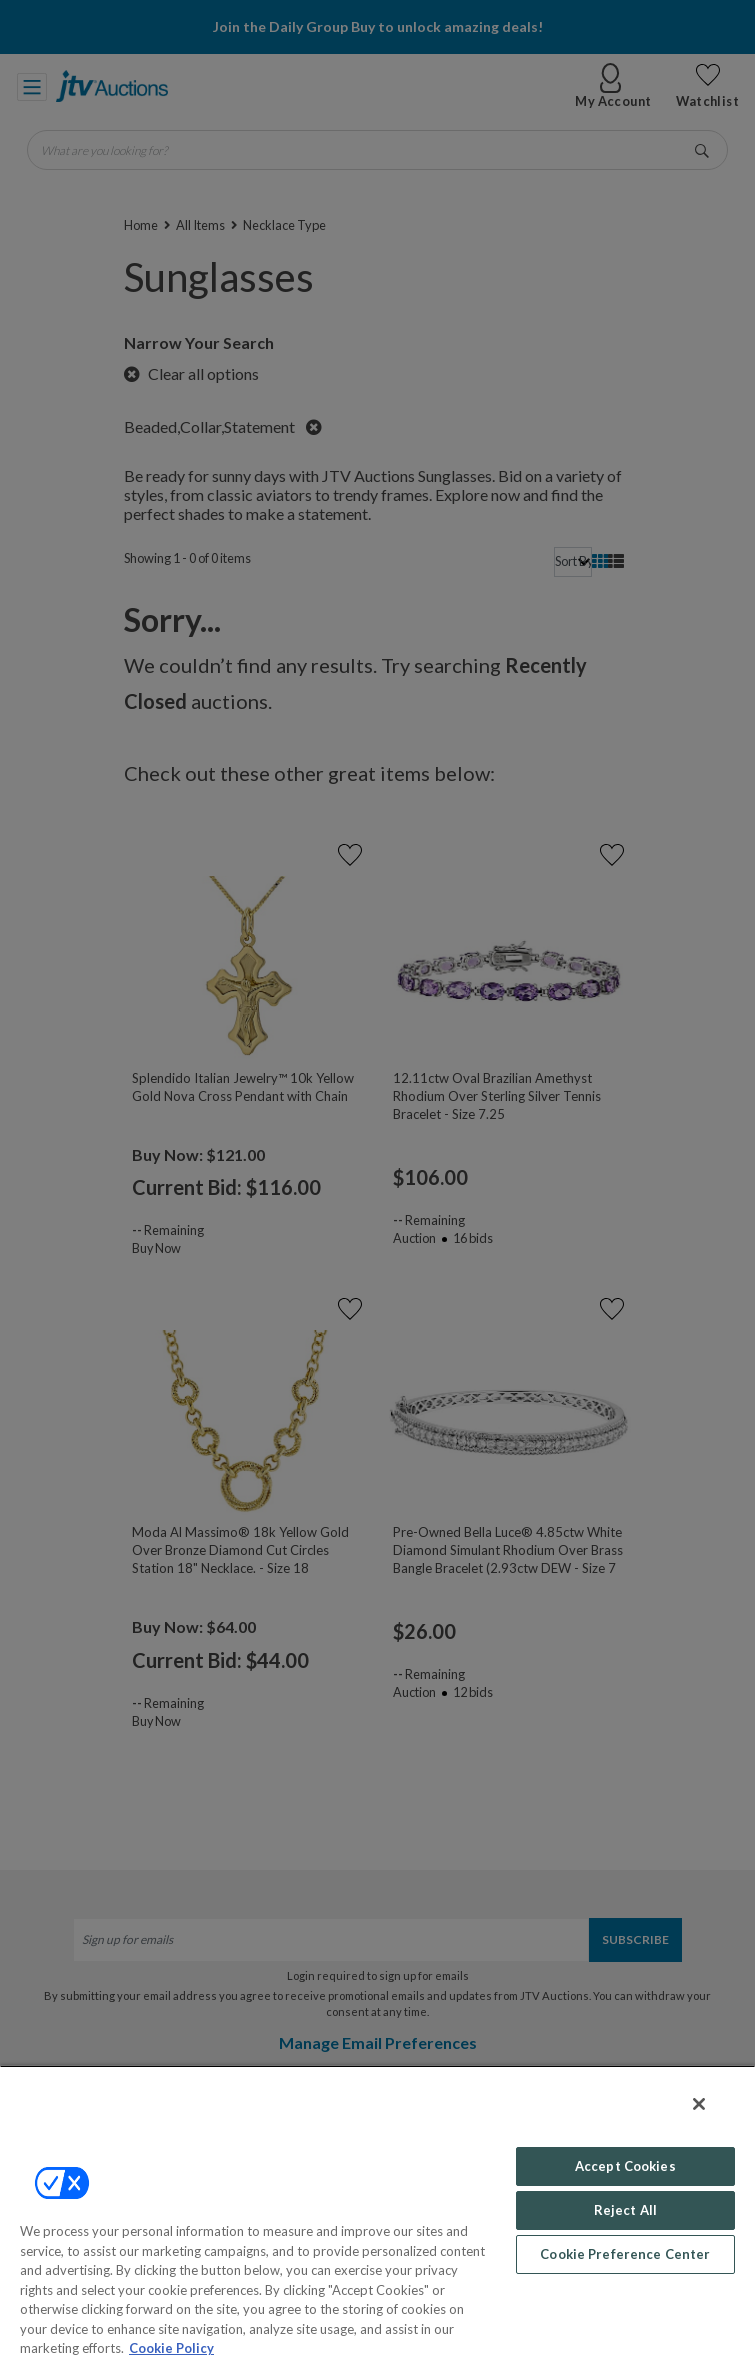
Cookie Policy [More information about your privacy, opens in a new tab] (171, 2348)
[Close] (699, 2104)
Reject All (625, 2210)
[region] (377, 2212)
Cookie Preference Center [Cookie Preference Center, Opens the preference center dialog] (625, 2254)
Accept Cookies (625, 2166)
